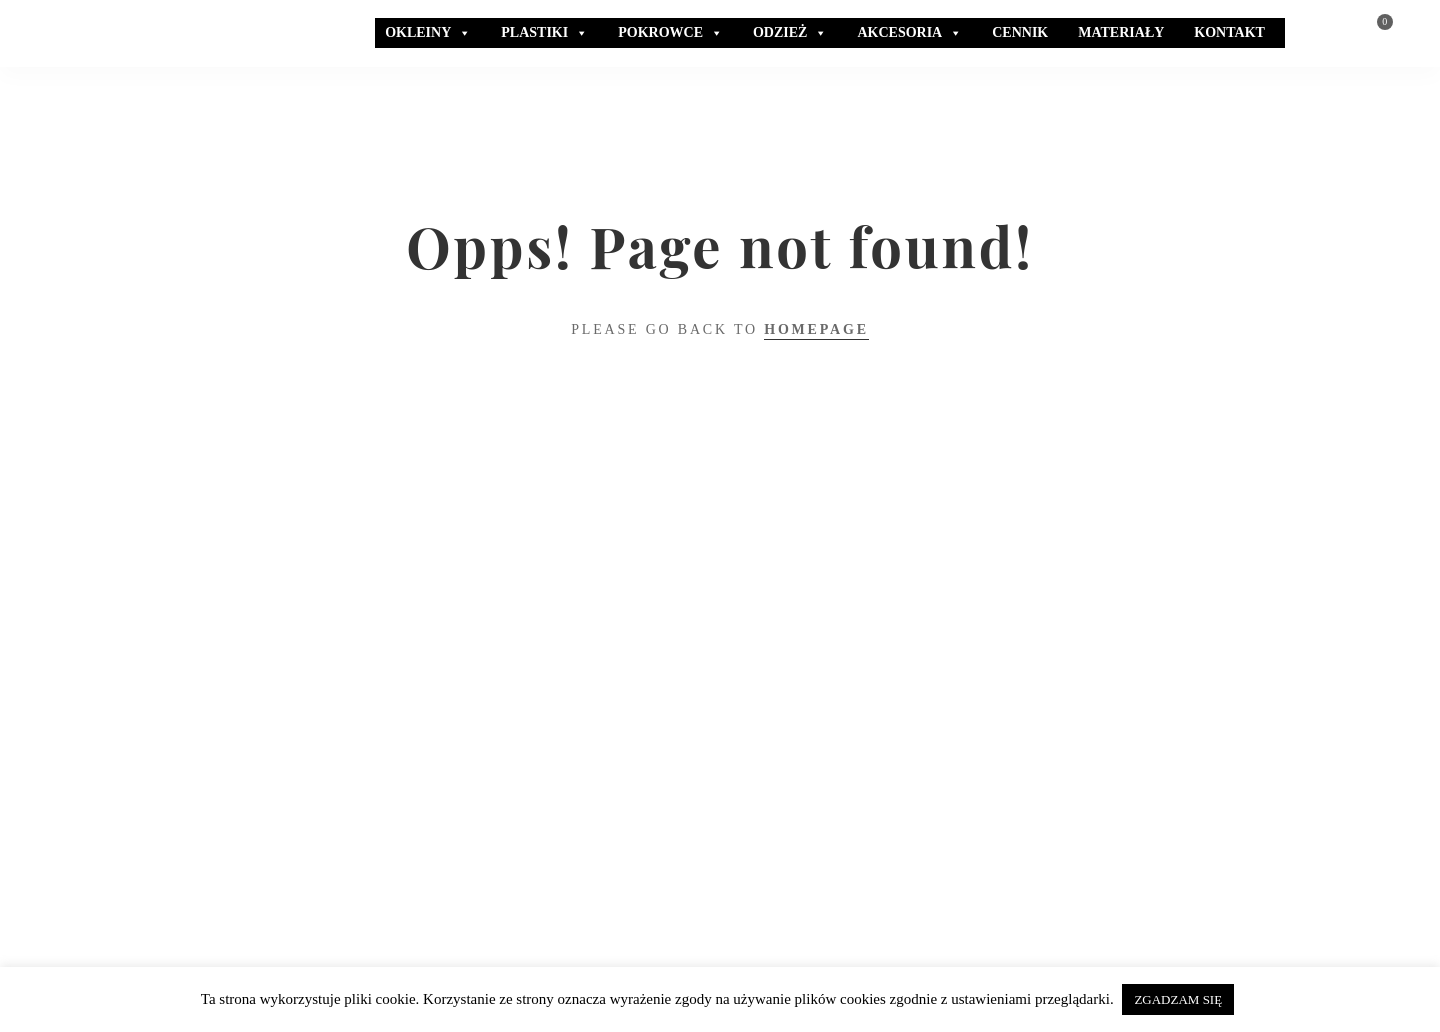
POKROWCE (670, 33)
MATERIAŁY (1121, 32)
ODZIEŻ (790, 33)
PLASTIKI (544, 33)
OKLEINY (428, 33)
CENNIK (1020, 32)
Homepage (816, 329)
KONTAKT (1229, 32)
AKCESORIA (909, 33)
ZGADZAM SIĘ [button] (1178, 999)
